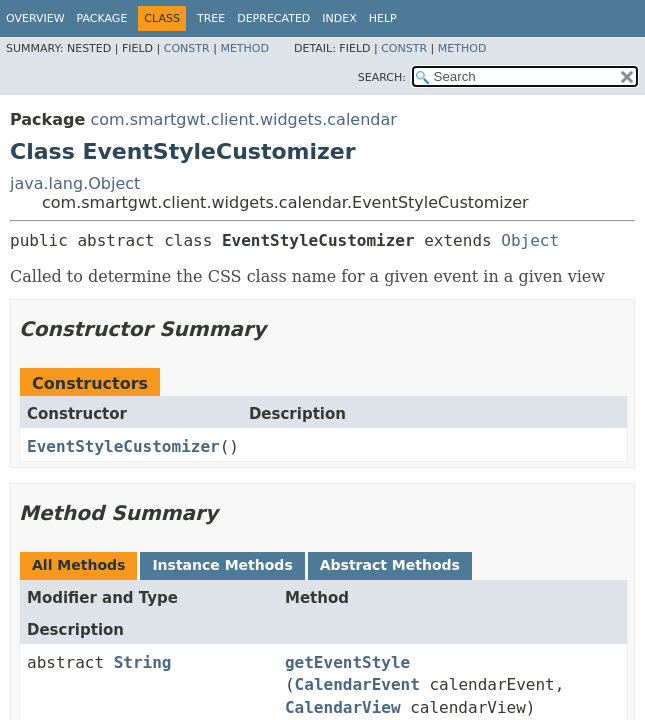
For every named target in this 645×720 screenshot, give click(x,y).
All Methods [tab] (78, 565)
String (143, 662)
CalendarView (343, 707)
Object (530, 240)
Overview (35, 18)
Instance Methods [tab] (222, 565)
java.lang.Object (75, 183)
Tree (211, 18)
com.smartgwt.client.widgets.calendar (243, 119)
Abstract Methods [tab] (390, 565)
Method (244, 48)
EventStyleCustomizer (123, 446)
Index (339, 18)
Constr (187, 48)
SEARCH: (382, 77)
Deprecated (273, 18)
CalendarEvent (357, 684)
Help (383, 18)
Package (102, 18)
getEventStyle (347, 662)
